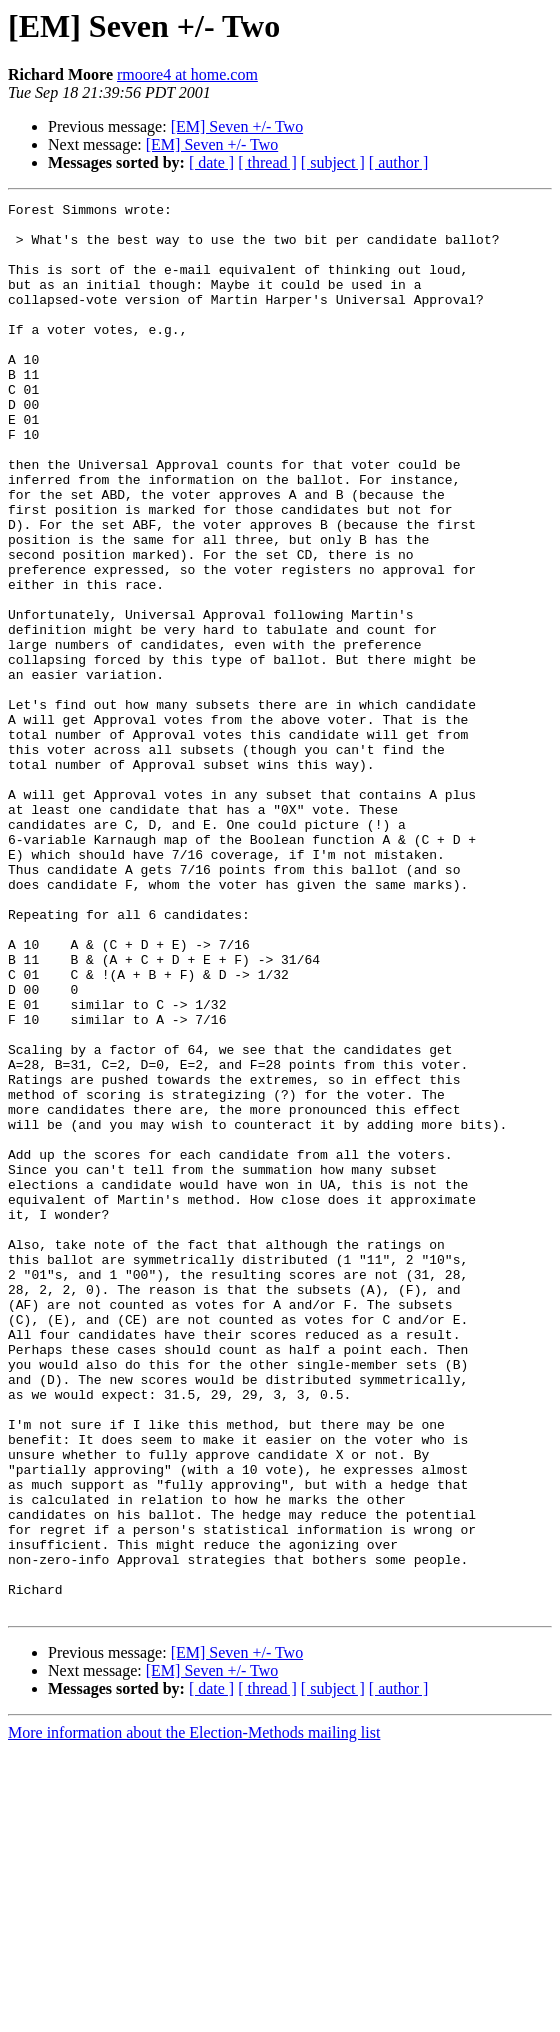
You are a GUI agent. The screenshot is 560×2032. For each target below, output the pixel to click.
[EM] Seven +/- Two (237, 126)
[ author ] (399, 162)
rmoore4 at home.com (187, 74)
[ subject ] (333, 162)
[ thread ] (267, 162)
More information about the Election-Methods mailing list (194, 2014)
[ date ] (211, 162)
